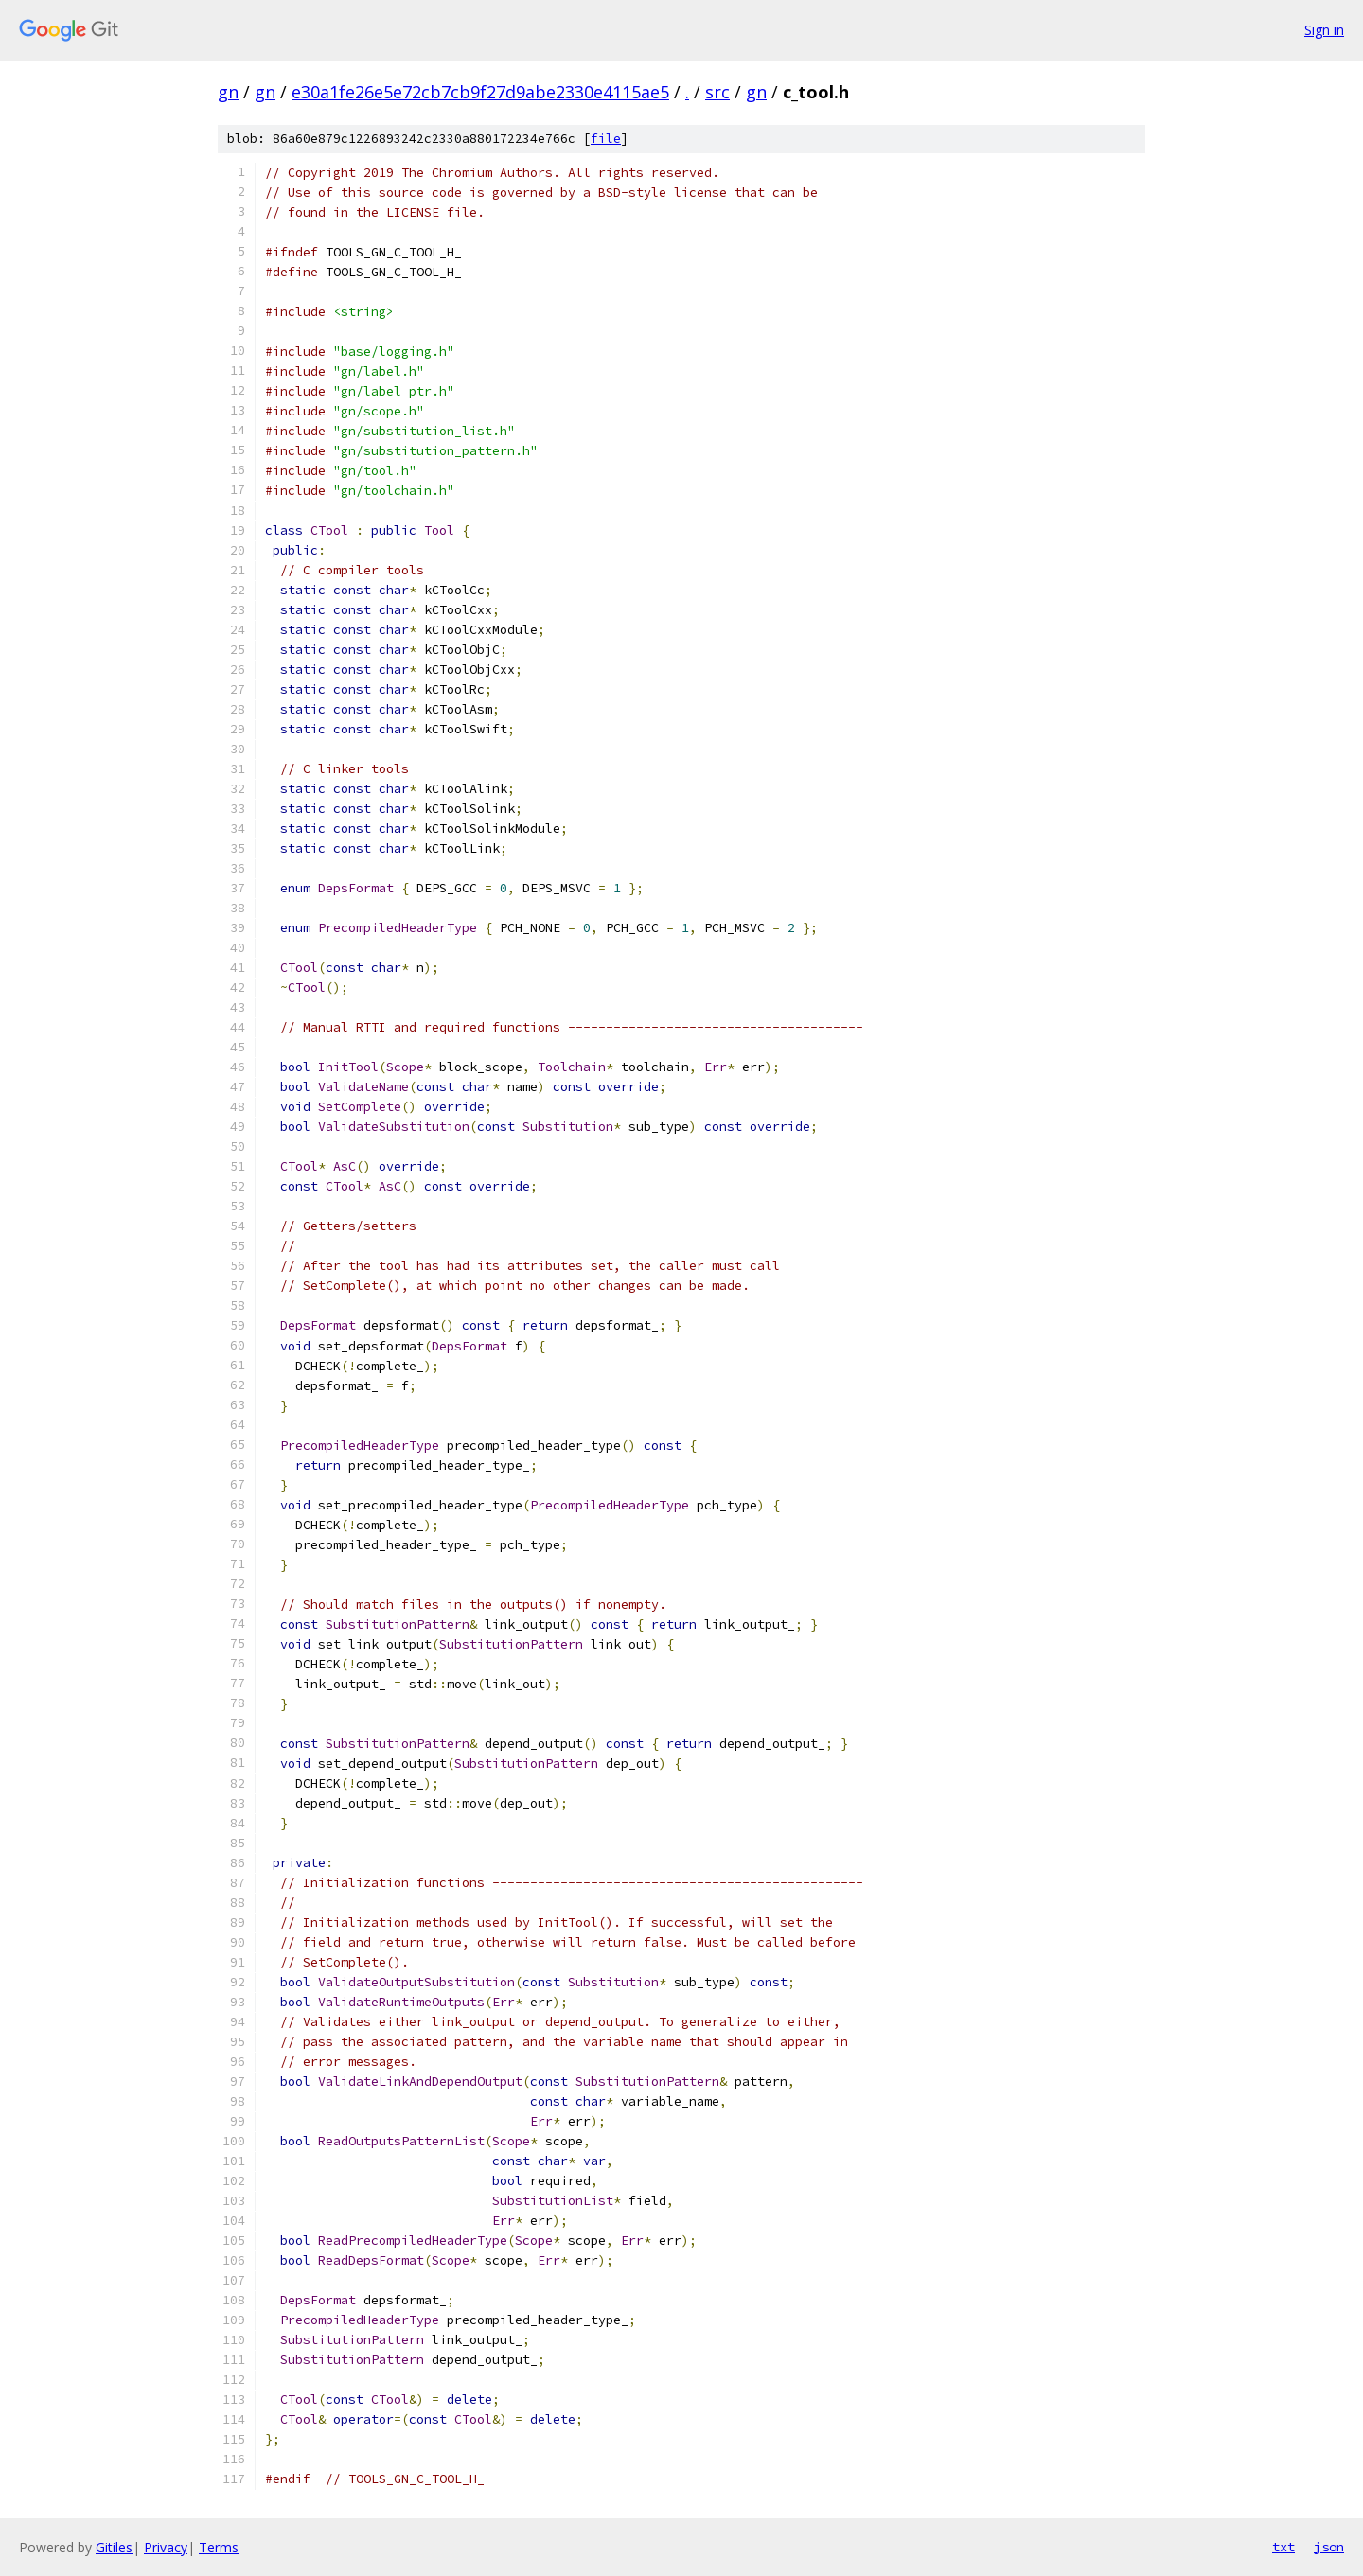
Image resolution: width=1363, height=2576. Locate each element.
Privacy (165, 2547)
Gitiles (114, 2547)
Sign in (1324, 30)
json (1329, 2546)
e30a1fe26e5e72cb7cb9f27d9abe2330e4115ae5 (480, 91)
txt (1283, 2546)
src (717, 91)
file (606, 139)
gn (228, 91)
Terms (219, 2547)
